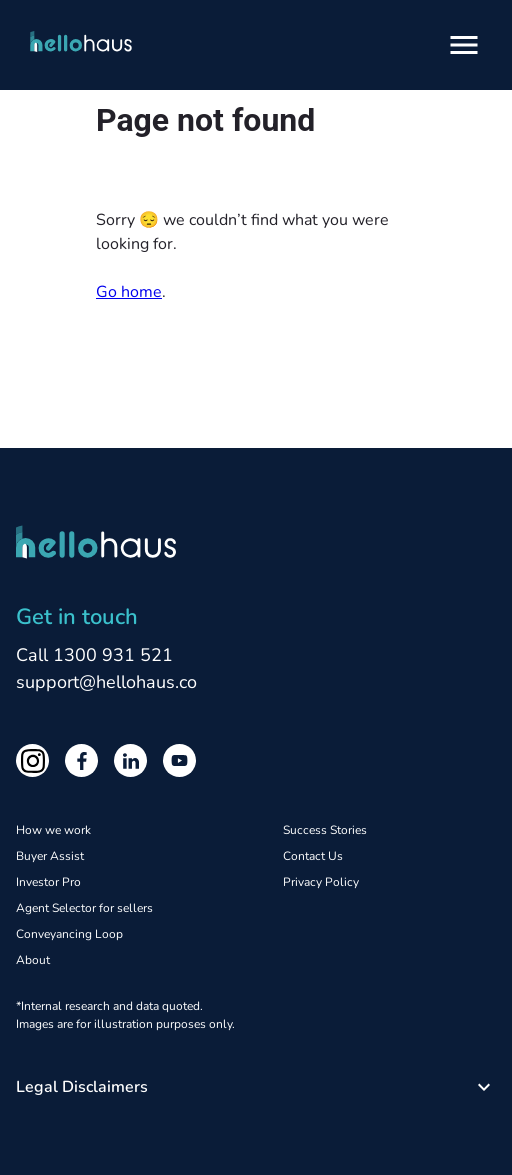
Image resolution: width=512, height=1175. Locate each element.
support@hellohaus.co (106, 682)
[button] (256, 1087)
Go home (129, 292)
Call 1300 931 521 (94, 655)
